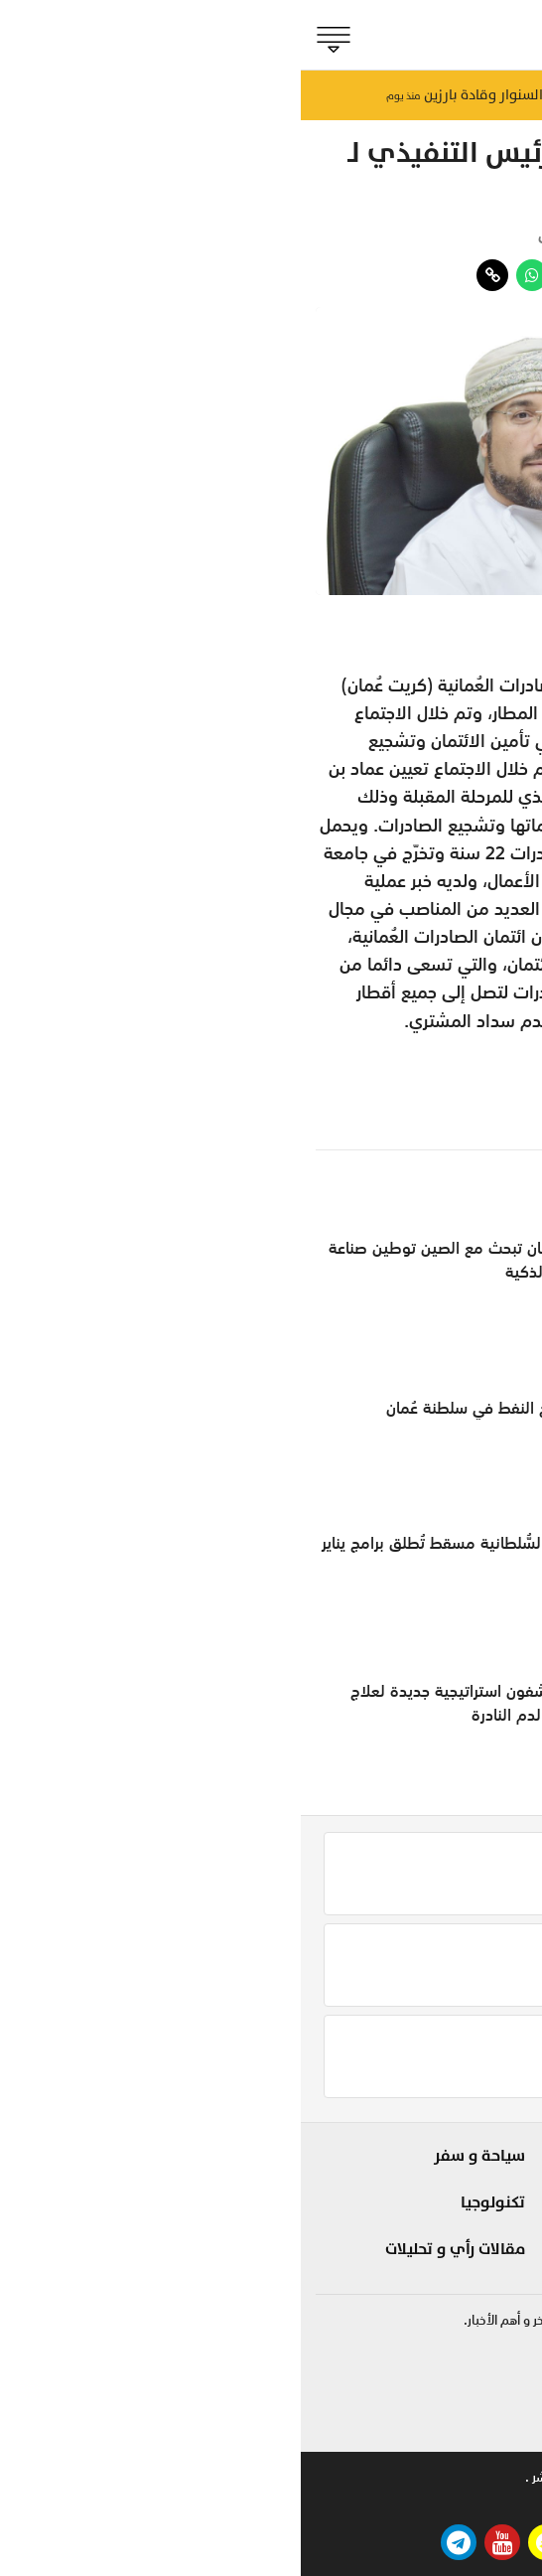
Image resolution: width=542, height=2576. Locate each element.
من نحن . (503, 2477)
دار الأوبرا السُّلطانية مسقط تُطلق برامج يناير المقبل (164, 1555)
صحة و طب (343, 2260)
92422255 (491, 2366)
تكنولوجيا (192, 2202)
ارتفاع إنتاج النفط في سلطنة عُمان (196, 1408)
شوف (359, 2156)
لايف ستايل (341, 2190)
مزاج (364, 2225)
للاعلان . (432, 2477)
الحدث (497, 2190)
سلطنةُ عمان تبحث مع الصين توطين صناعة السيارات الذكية (168, 1260)
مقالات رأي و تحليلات (154, 2249)
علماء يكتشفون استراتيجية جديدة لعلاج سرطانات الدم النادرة (179, 1703)
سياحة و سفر (178, 2156)
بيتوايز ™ (271, 2503)
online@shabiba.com (464, 2425)
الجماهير (488, 2260)
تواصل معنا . (350, 2477)
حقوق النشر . (257, 2477)
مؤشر (501, 235)
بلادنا (499, 2156)
